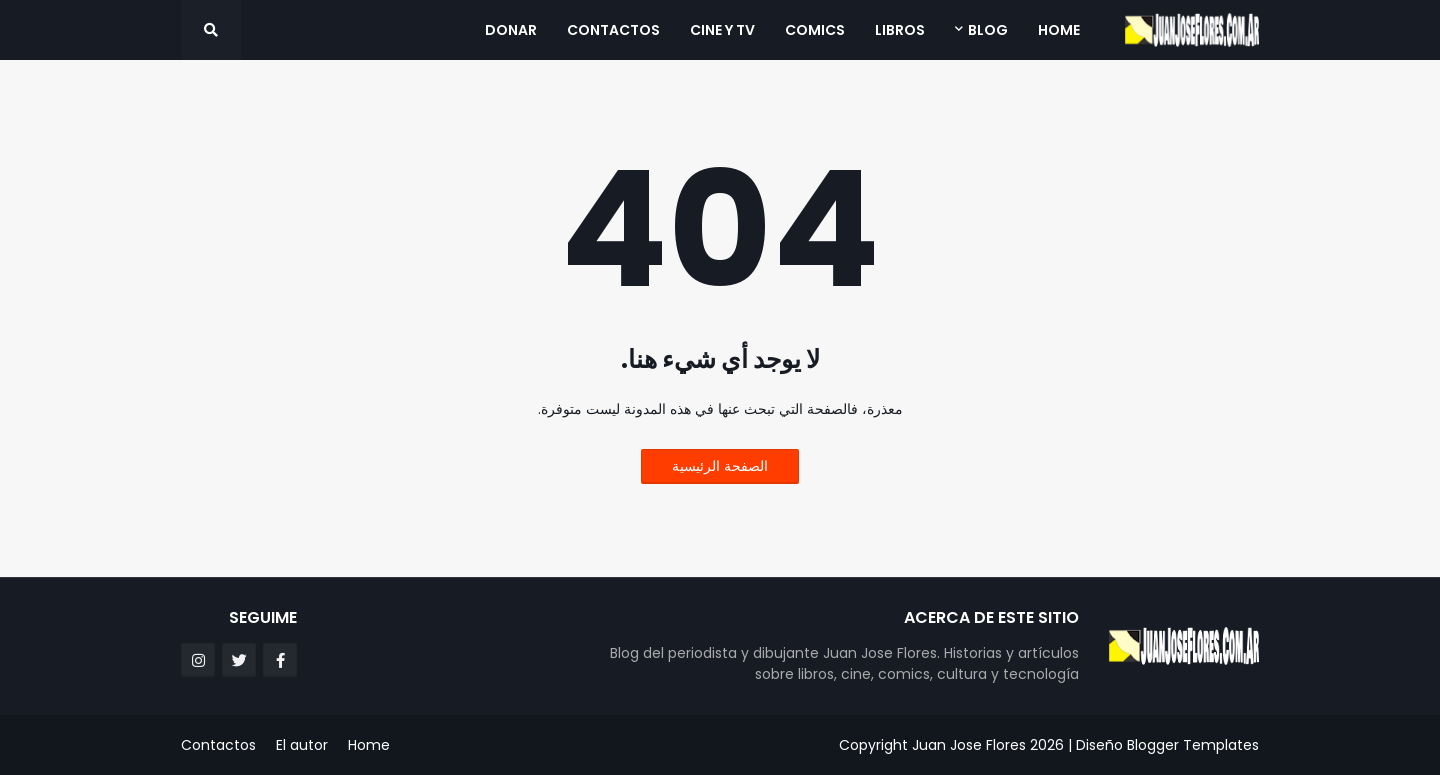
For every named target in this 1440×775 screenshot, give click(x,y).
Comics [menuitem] (815, 30)
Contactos (218, 745)
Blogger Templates (1193, 745)
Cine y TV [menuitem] (722, 30)
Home (369, 745)
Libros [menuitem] (900, 30)
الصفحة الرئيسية (720, 466)
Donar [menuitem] (511, 30)
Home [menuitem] (1059, 30)
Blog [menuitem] (988, 30)
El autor (302, 745)
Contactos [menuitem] (613, 30)
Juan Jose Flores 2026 (988, 745)
